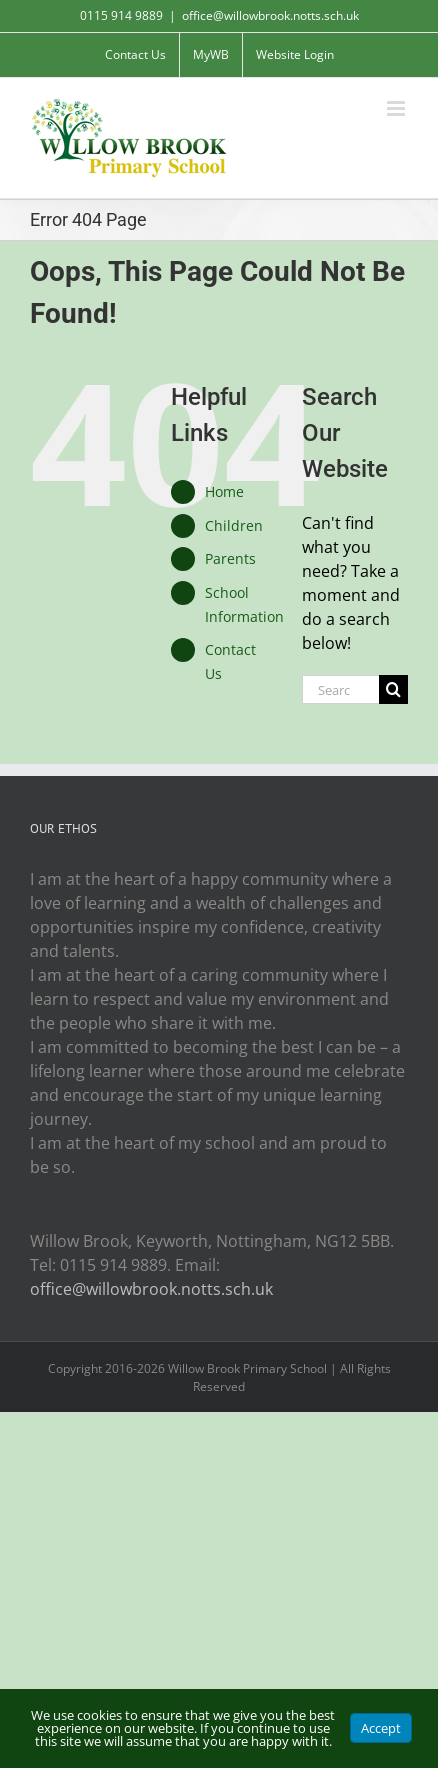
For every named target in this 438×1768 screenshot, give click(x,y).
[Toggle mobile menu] (397, 108)
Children (234, 525)
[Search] (393, 689)
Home (224, 491)
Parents (230, 558)
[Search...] (340, 689)
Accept (381, 1728)
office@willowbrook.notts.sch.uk (270, 15)
